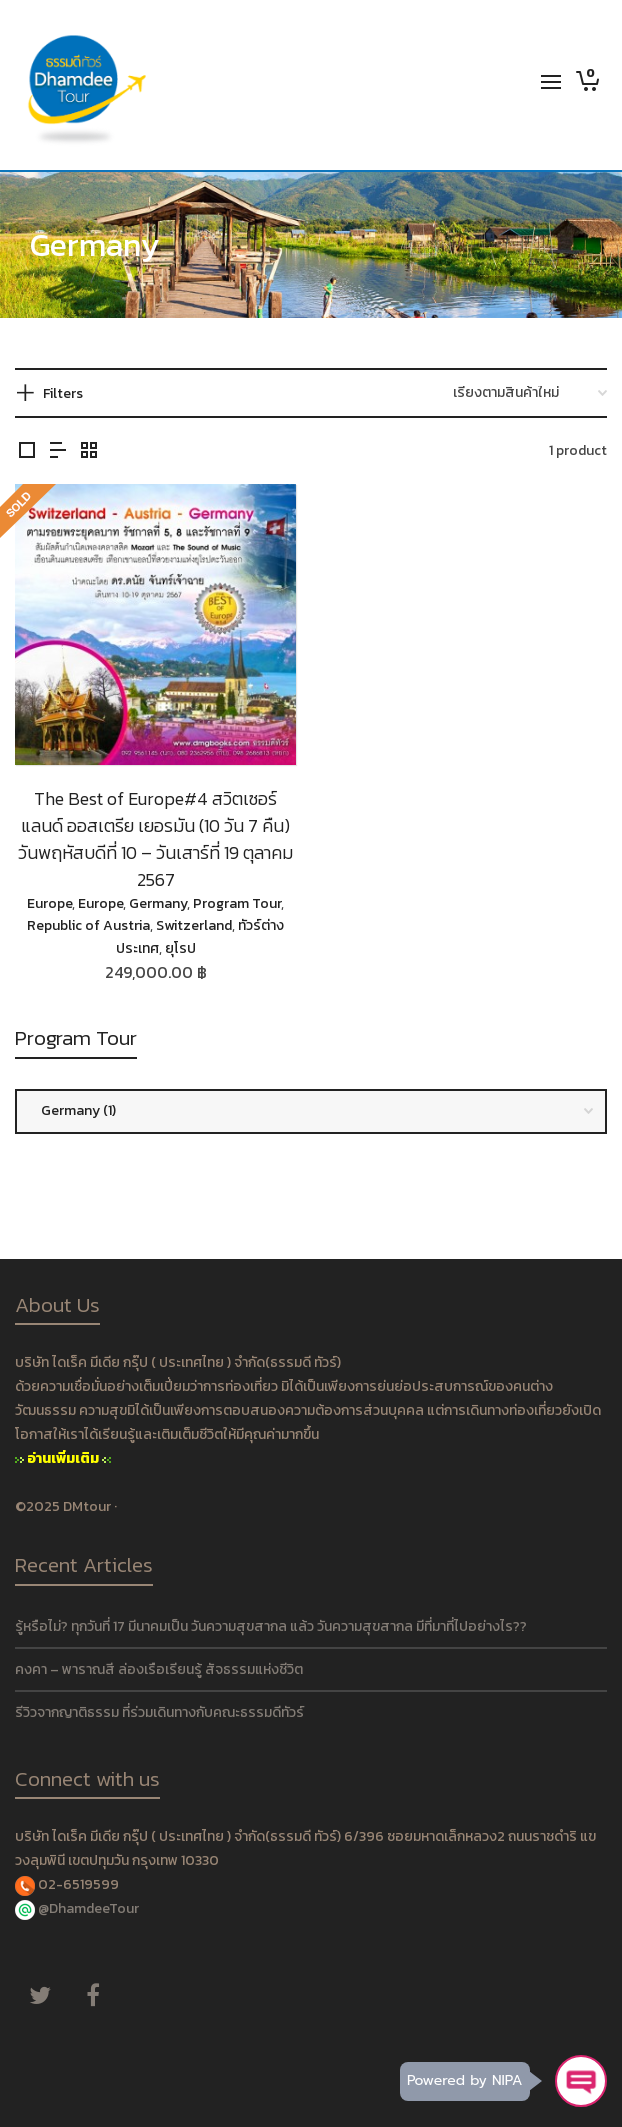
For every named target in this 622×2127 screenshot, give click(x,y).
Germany (158, 903)
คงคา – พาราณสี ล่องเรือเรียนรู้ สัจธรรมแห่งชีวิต (159, 1669)
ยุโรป (180, 948)
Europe (49, 903)
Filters (63, 393)
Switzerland (194, 925)
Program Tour (237, 903)
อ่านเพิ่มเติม (63, 1458)
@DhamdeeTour (88, 1908)
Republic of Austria (88, 925)
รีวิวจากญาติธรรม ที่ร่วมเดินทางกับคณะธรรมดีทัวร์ (159, 1712)
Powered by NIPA (464, 2080)
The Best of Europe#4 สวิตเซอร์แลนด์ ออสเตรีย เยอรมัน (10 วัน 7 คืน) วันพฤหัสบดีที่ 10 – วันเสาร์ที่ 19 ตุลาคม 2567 (155, 839)
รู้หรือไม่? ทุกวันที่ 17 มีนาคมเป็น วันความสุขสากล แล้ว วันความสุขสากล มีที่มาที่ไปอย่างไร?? (271, 1626)
